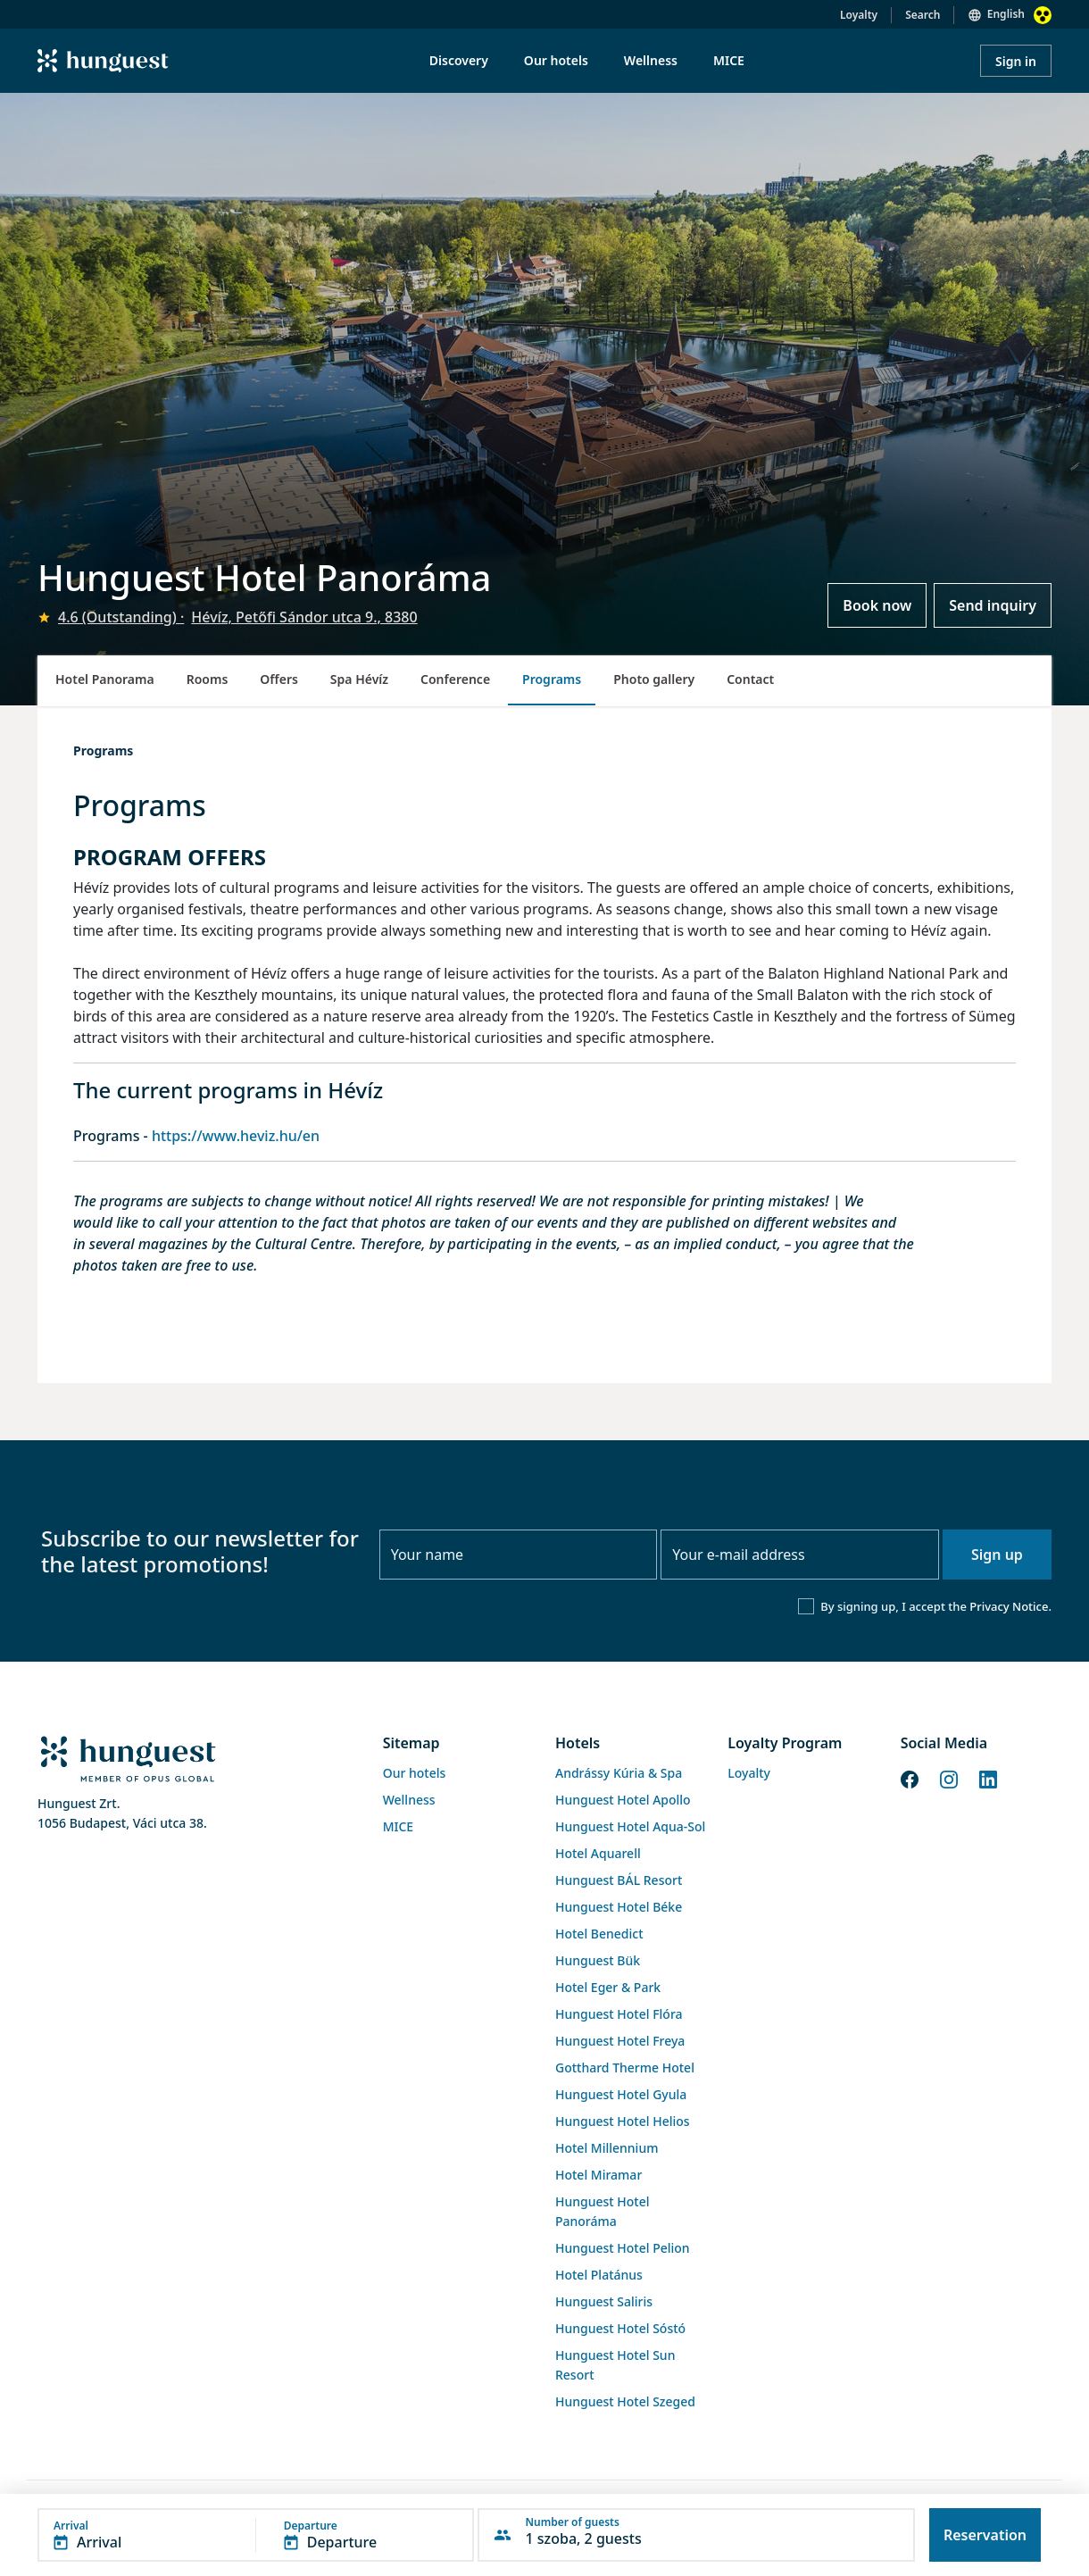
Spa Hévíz (359, 679)
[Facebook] (910, 1777)
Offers (279, 679)
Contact (750, 679)
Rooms (208, 679)
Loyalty (858, 14)
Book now (877, 605)
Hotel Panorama (104, 679)
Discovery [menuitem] (458, 60)
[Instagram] (949, 1777)
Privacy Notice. (1010, 1606)
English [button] (1006, 13)
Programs (551, 679)
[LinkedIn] (988, 1777)
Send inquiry (992, 605)
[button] (255, 2535)
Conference (455, 679)
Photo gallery (653, 679)
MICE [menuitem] (728, 60)
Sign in (1015, 61)
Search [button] (922, 14)
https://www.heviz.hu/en (236, 1136)
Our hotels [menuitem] (556, 60)
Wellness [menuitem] (651, 60)
